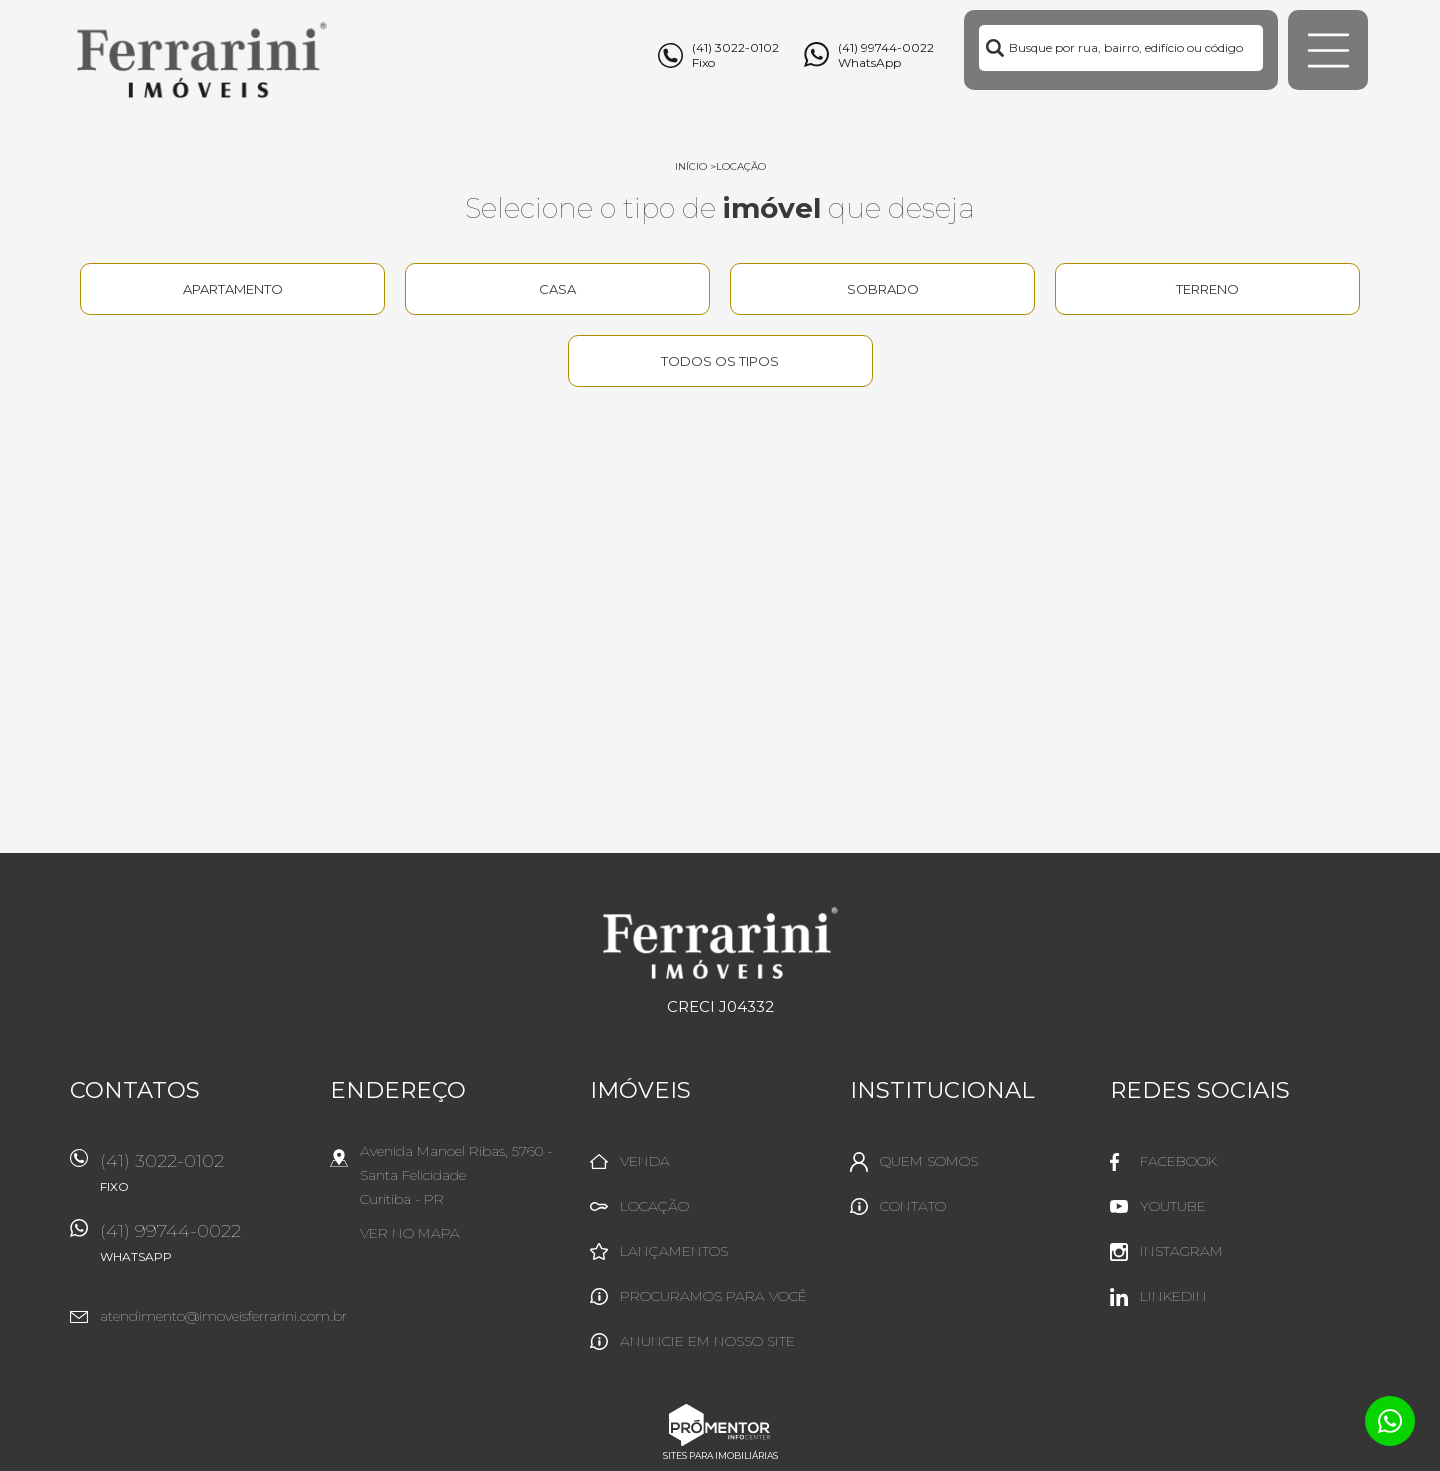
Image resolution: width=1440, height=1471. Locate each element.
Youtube (1173, 1206)
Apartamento (233, 289)
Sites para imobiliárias (720, 1455)
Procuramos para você (713, 1296)
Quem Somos (929, 1161)
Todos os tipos (720, 361)
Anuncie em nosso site (707, 1341)
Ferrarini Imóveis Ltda (720, 943)
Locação (741, 166)
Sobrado (883, 289)
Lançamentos (674, 1251)
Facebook (1178, 1161)
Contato (913, 1206)
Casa (557, 289)
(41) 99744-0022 (205, 1249)
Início (691, 166)
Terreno (1207, 289)
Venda (645, 1161)
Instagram (1181, 1251)
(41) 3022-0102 (205, 1179)
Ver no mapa (410, 1233)
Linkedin (1173, 1296)
